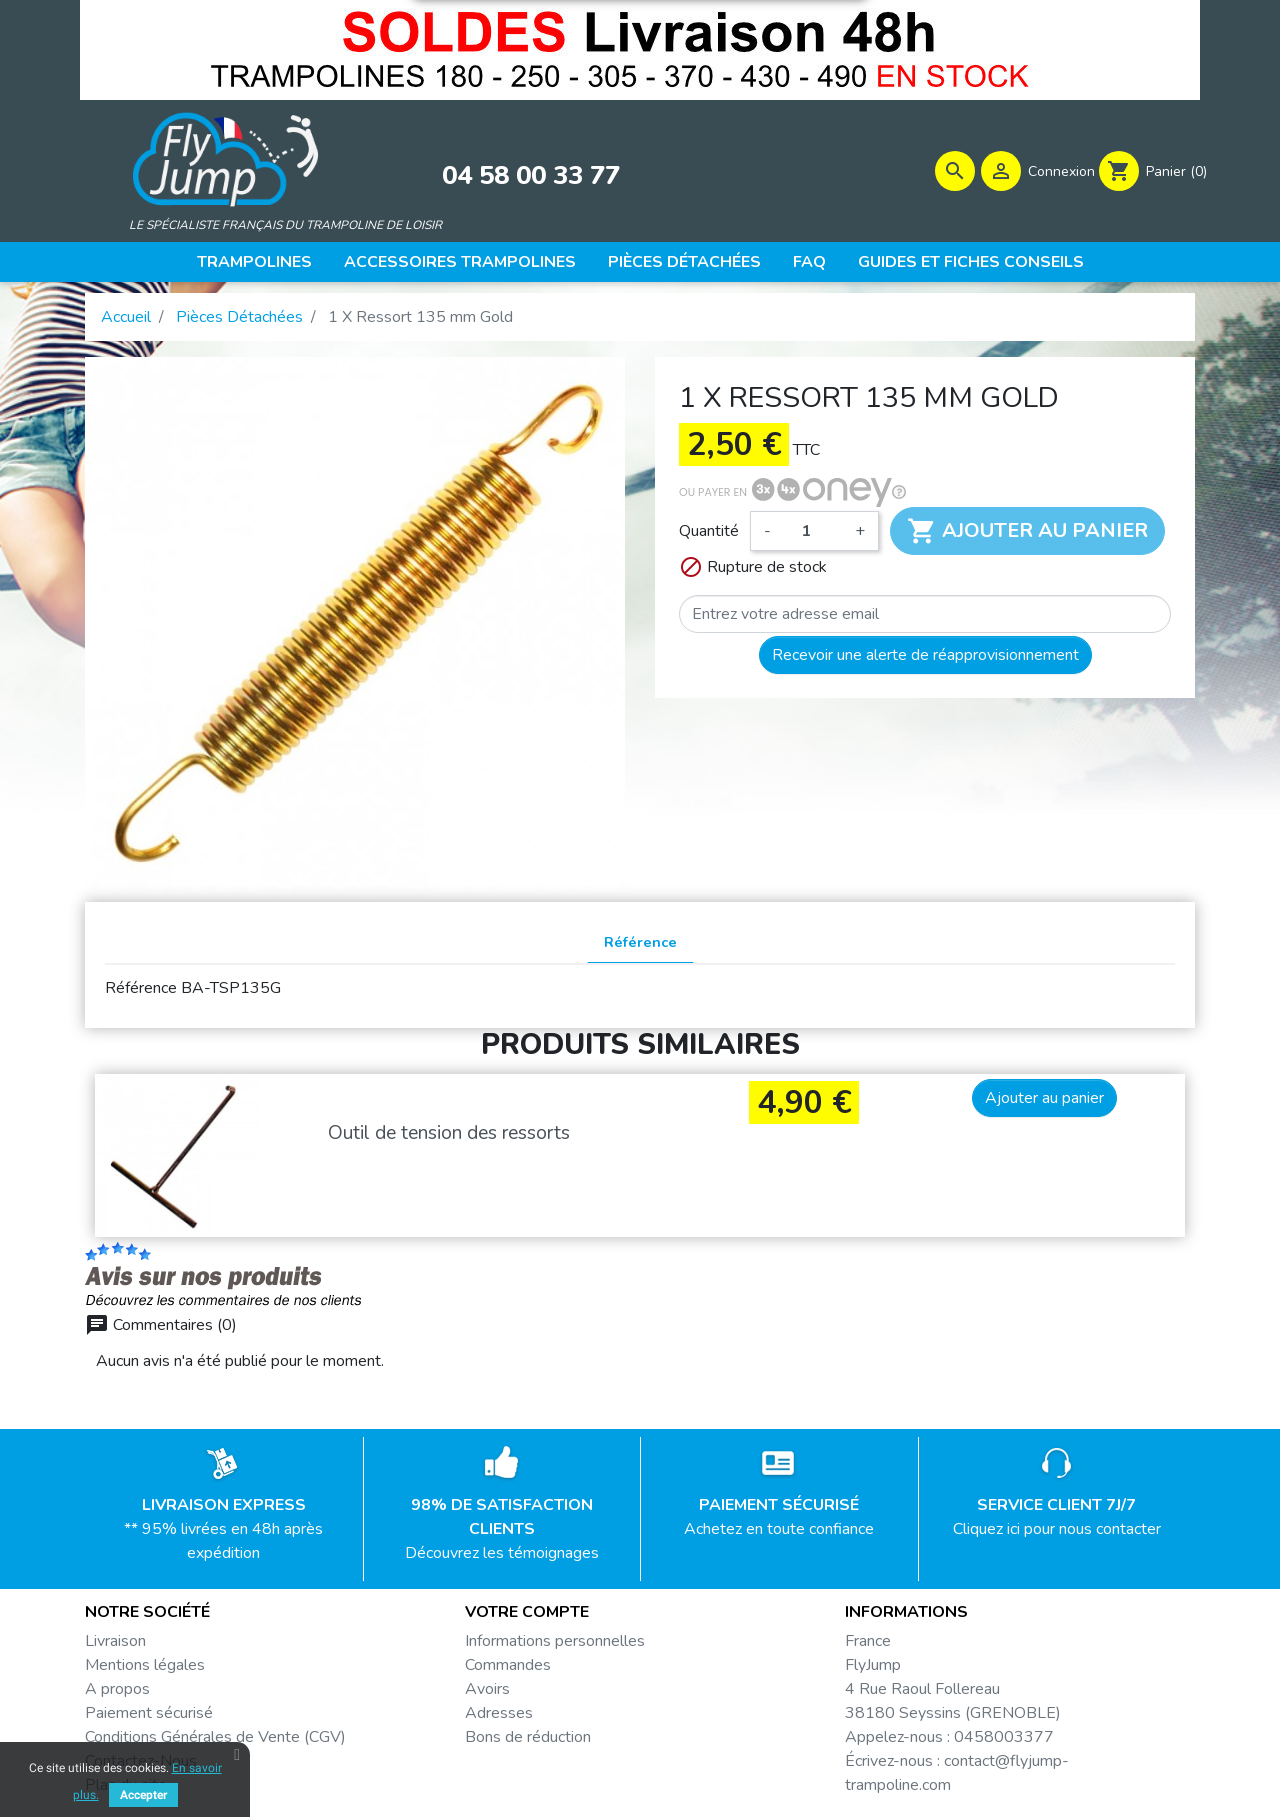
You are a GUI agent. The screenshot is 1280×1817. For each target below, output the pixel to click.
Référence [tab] (640, 946)
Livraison (115, 1645)
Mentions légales (145, 1669)
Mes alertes (507, 1765)
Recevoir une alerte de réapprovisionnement (925, 658)
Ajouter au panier (1027, 535)
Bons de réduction (528, 1741)
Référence (141, 992)
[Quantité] (813, 535)
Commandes (508, 1669)
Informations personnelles (555, 1645)
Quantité (709, 535)
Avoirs (487, 1693)
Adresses (499, 1717)
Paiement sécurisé (149, 1717)
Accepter (143, 1795)
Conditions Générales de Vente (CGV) (215, 1741)
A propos (117, 1693)
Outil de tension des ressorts (449, 1137)
